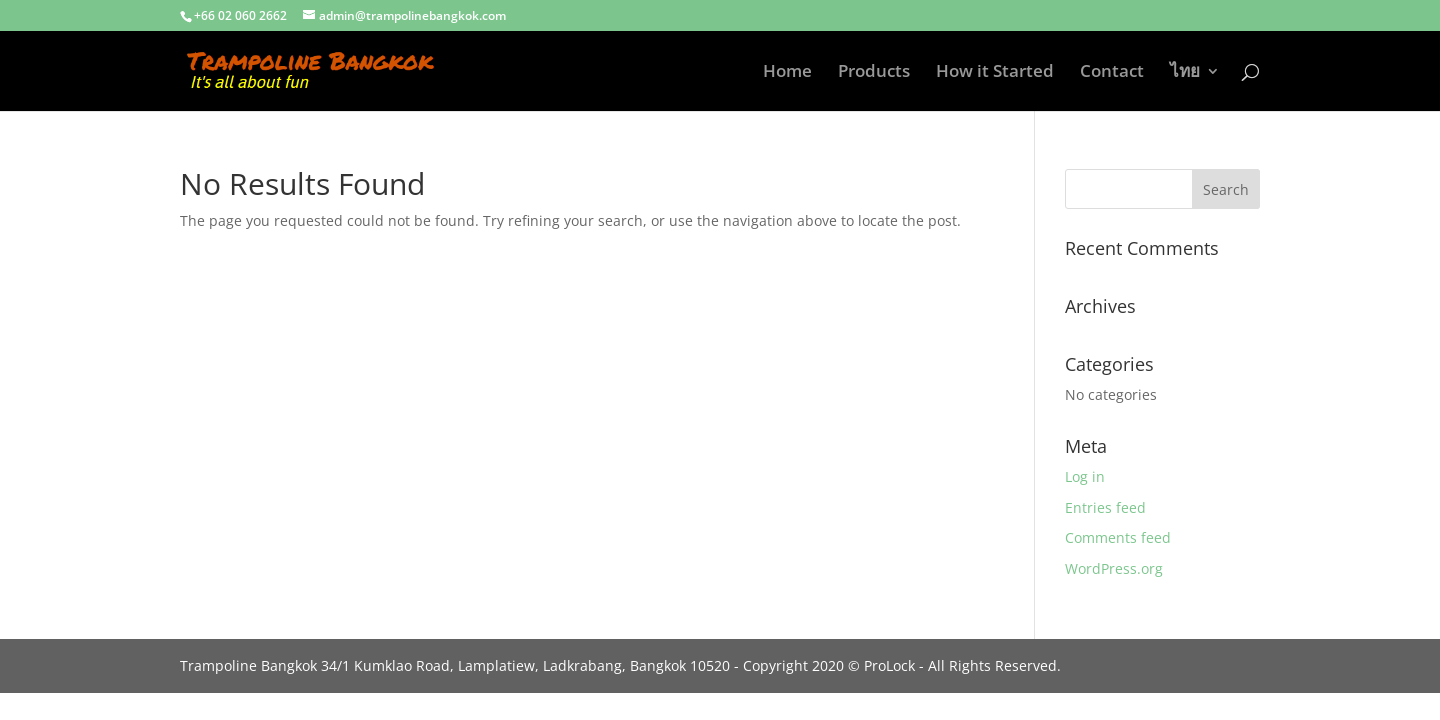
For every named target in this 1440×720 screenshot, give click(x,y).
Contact (1112, 73)
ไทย (1185, 73)
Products (874, 73)
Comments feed (1118, 537)
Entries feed (1105, 507)
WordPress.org (1114, 568)
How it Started (995, 73)
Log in (1085, 476)
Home (787, 73)
